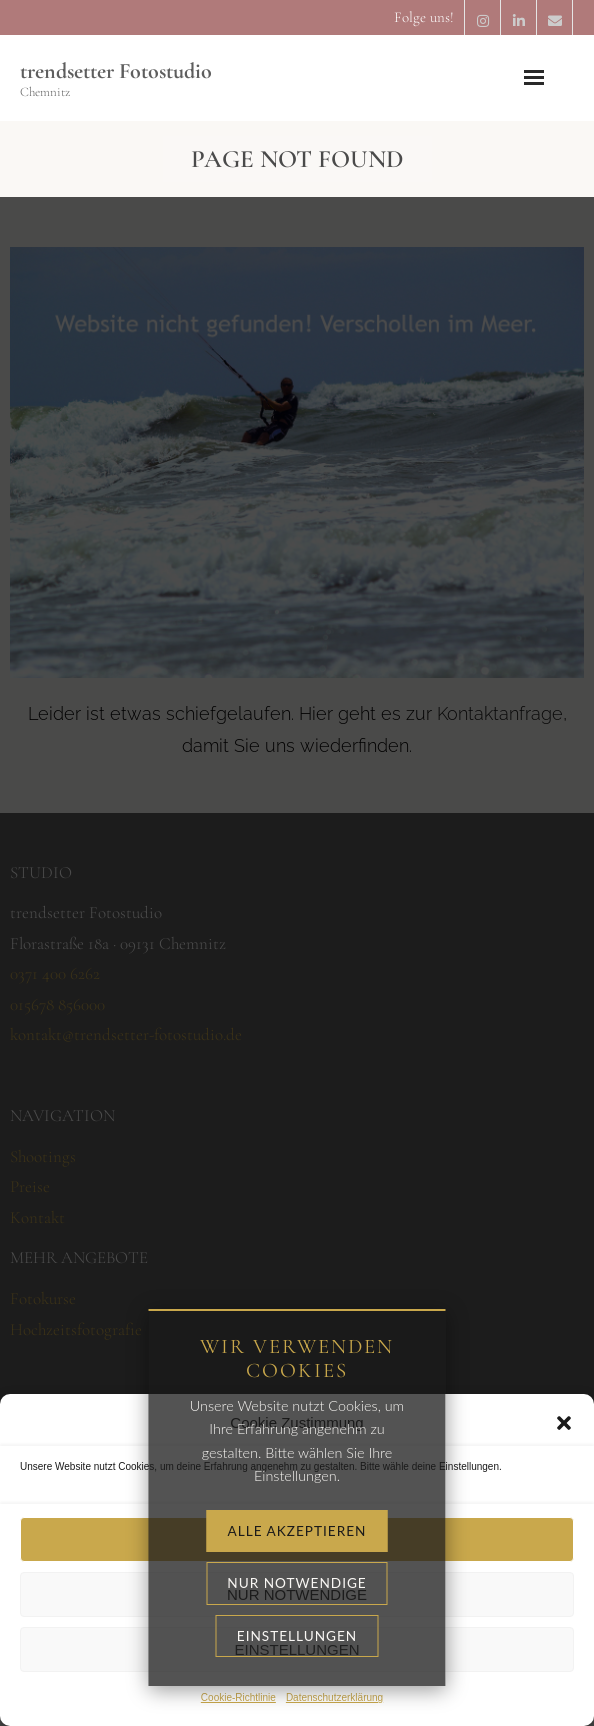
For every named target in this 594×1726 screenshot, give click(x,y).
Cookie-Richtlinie (238, 1697)
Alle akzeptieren (297, 1539)
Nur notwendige (297, 1594)
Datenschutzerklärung (334, 1697)
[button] (564, 1423)
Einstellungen (296, 1649)
